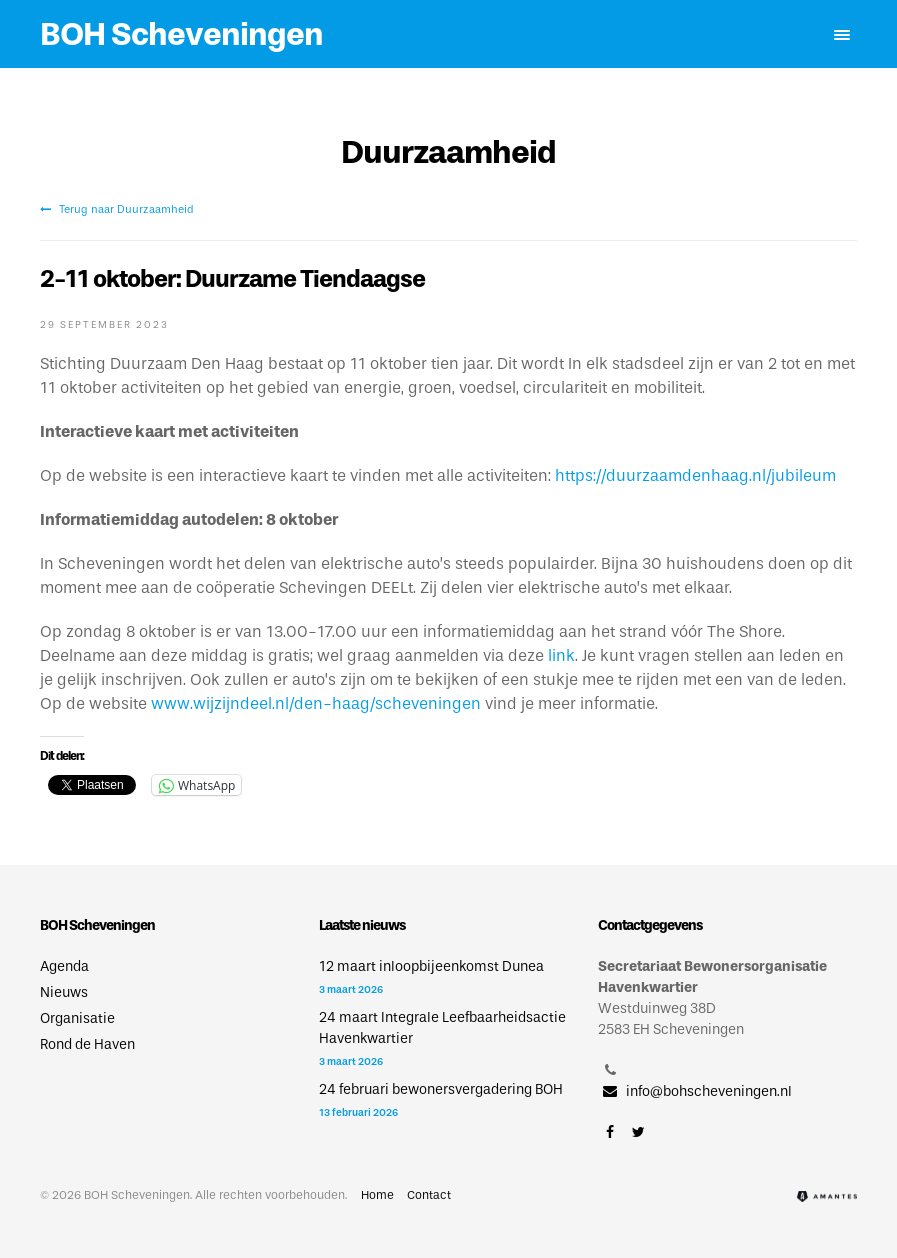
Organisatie (77, 1018)
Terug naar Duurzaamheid (117, 209)
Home (377, 1195)
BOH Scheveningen (181, 34)
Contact (429, 1195)
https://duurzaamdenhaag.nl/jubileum (695, 475)
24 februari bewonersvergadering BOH (441, 1089)
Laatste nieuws (362, 925)
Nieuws (64, 992)
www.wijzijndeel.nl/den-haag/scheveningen (316, 703)
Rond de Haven (87, 1044)
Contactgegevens (650, 925)
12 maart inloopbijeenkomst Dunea (431, 966)
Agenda (64, 966)
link (561, 655)
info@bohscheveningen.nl (695, 1091)
